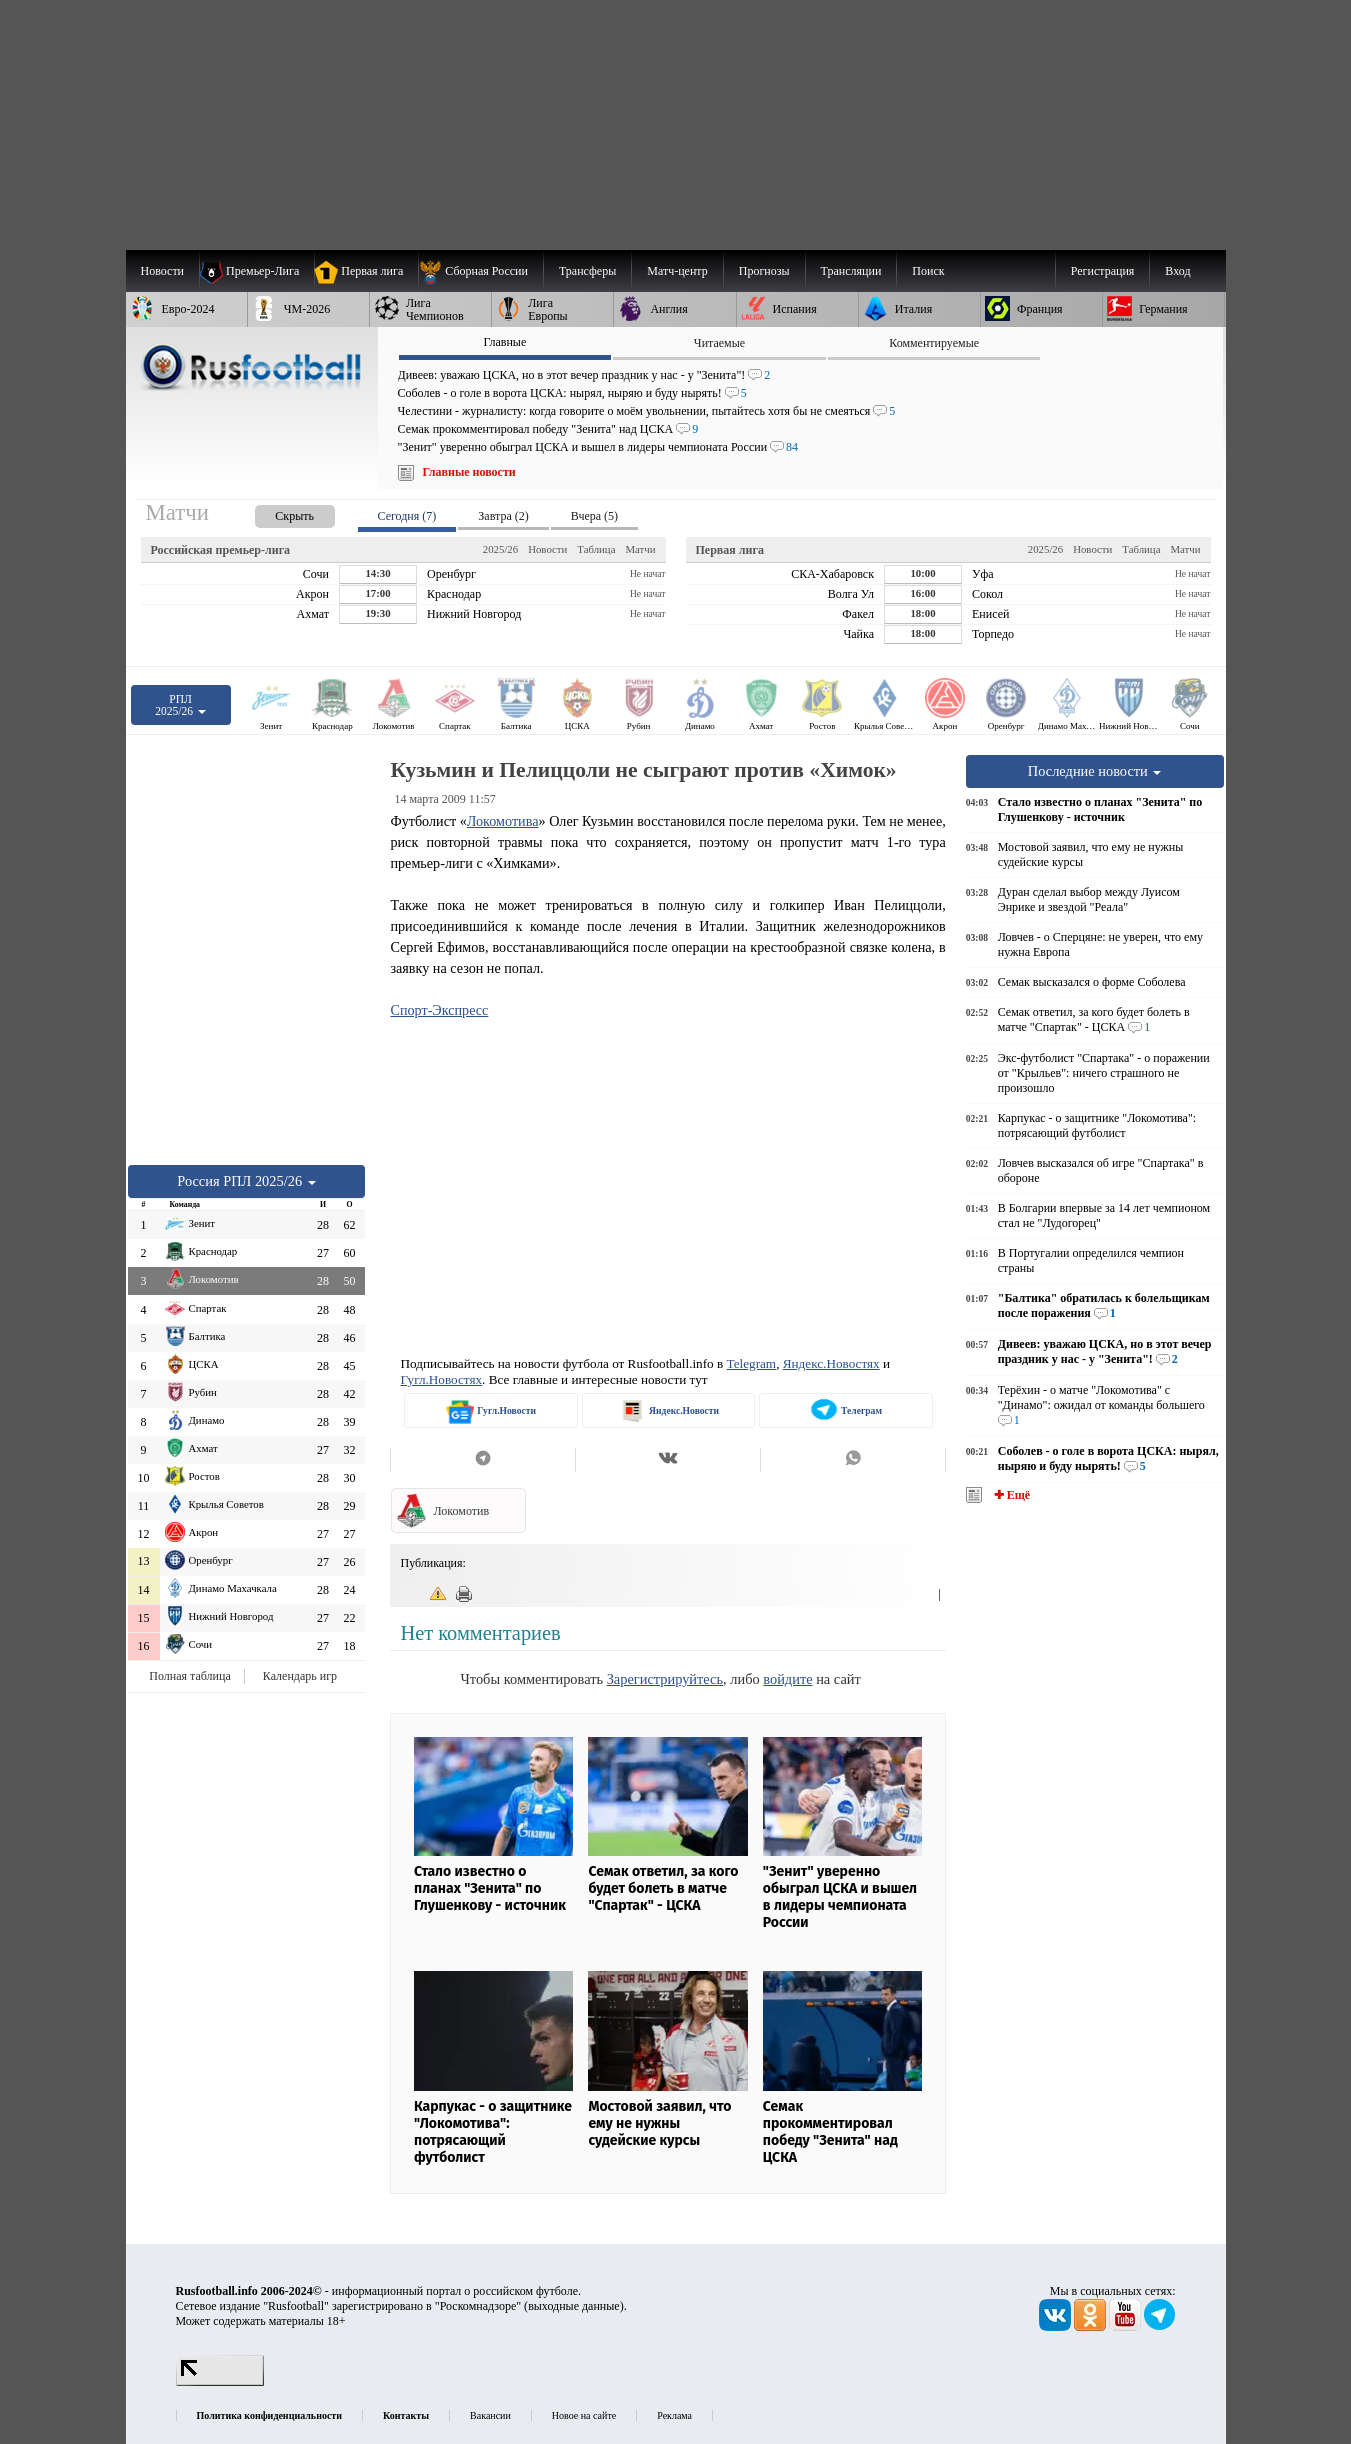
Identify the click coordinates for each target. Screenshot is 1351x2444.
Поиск (928, 271)
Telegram (752, 1363)
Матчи (640, 549)
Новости (547, 549)
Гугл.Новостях (441, 1379)
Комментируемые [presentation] (934, 343)
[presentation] (275, 512)
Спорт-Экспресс (439, 1010)
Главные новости (469, 472)
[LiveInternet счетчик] (220, 2382)
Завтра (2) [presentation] (503, 516)
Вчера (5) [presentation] (594, 516)
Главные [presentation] (504, 342)
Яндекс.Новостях (831, 1363)
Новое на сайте (584, 2415)
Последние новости (1095, 771)
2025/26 (500, 549)
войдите (787, 1679)
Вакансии (490, 2415)
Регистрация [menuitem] (1103, 271)
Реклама (674, 2415)
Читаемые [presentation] (719, 343)
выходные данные (574, 2306)
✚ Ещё (1010, 1495)
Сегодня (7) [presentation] (407, 516)
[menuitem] (480, 271)
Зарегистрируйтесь (665, 1679)
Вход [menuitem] (1177, 271)
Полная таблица (189, 1676)
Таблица (596, 549)
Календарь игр (300, 1676)
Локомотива (503, 821)
